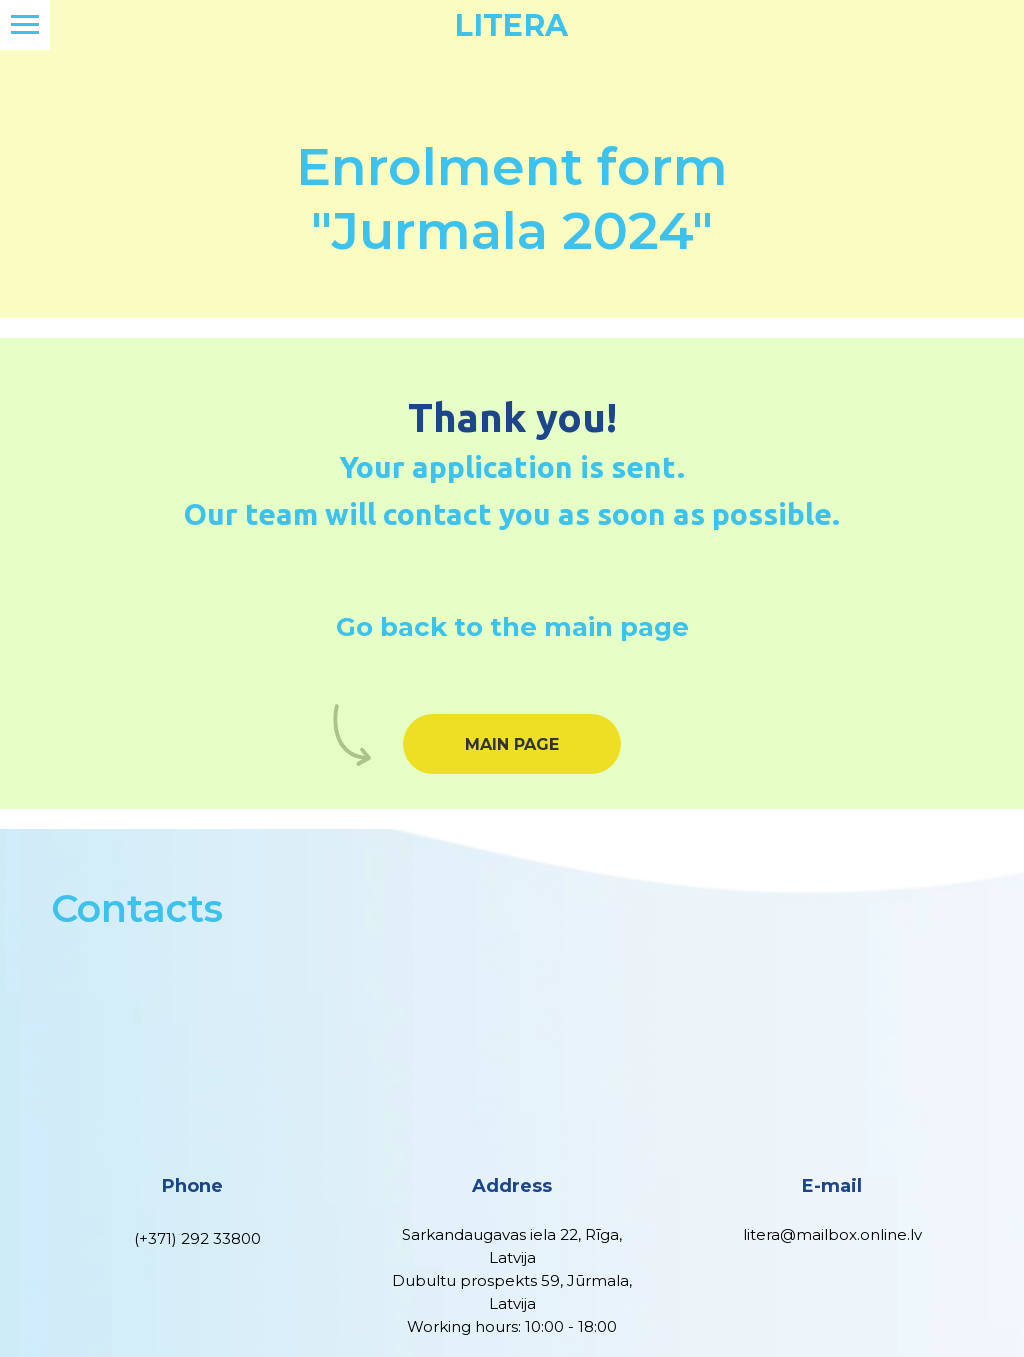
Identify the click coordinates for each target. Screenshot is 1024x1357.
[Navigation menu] (25, 25)
